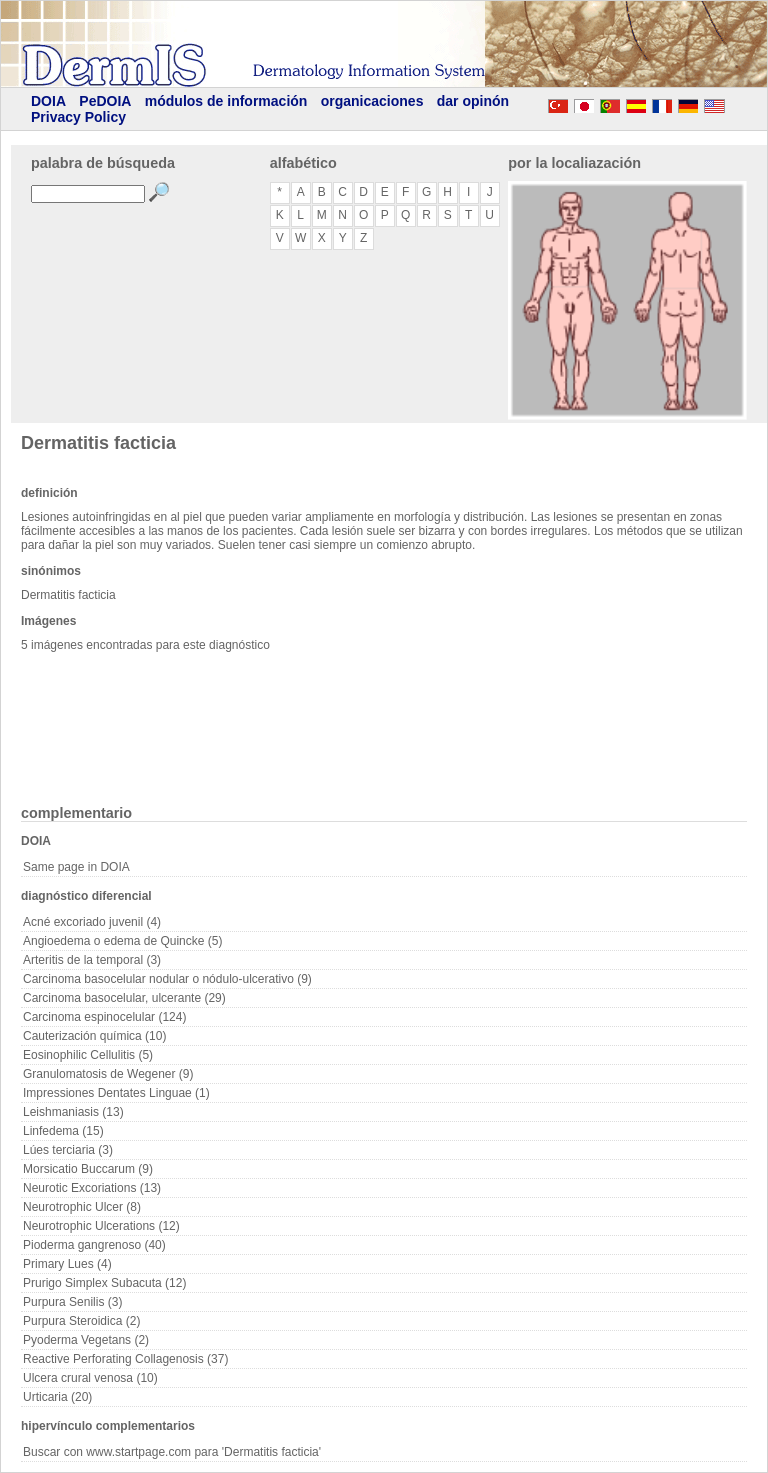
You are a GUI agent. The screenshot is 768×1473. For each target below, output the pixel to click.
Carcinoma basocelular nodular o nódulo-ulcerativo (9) (167, 979)
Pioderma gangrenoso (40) (94, 1245)
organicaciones (372, 101)
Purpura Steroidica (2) (81, 1321)
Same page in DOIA (76, 867)
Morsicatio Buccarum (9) (88, 1169)
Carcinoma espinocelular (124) (104, 1017)
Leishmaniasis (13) (73, 1112)
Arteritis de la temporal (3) (92, 960)
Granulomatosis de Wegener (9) (108, 1074)
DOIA (48, 101)
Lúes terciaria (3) (68, 1150)
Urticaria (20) (57, 1397)
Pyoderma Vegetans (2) (86, 1340)
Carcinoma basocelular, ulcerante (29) (124, 998)
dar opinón (473, 101)
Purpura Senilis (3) (72, 1302)
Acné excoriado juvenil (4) (92, 922)
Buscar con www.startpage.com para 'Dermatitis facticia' (172, 1452)
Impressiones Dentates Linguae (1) (116, 1093)
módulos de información (226, 101)
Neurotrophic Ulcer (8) (82, 1207)
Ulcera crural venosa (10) (90, 1378)
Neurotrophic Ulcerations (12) (101, 1226)
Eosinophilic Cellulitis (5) (88, 1055)
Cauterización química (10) (94, 1036)
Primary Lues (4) (67, 1264)
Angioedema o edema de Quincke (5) (122, 941)
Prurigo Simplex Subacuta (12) (104, 1283)
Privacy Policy (78, 117)
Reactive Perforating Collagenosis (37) (125, 1359)
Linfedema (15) (63, 1131)
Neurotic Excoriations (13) (92, 1188)
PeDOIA (105, 101)
